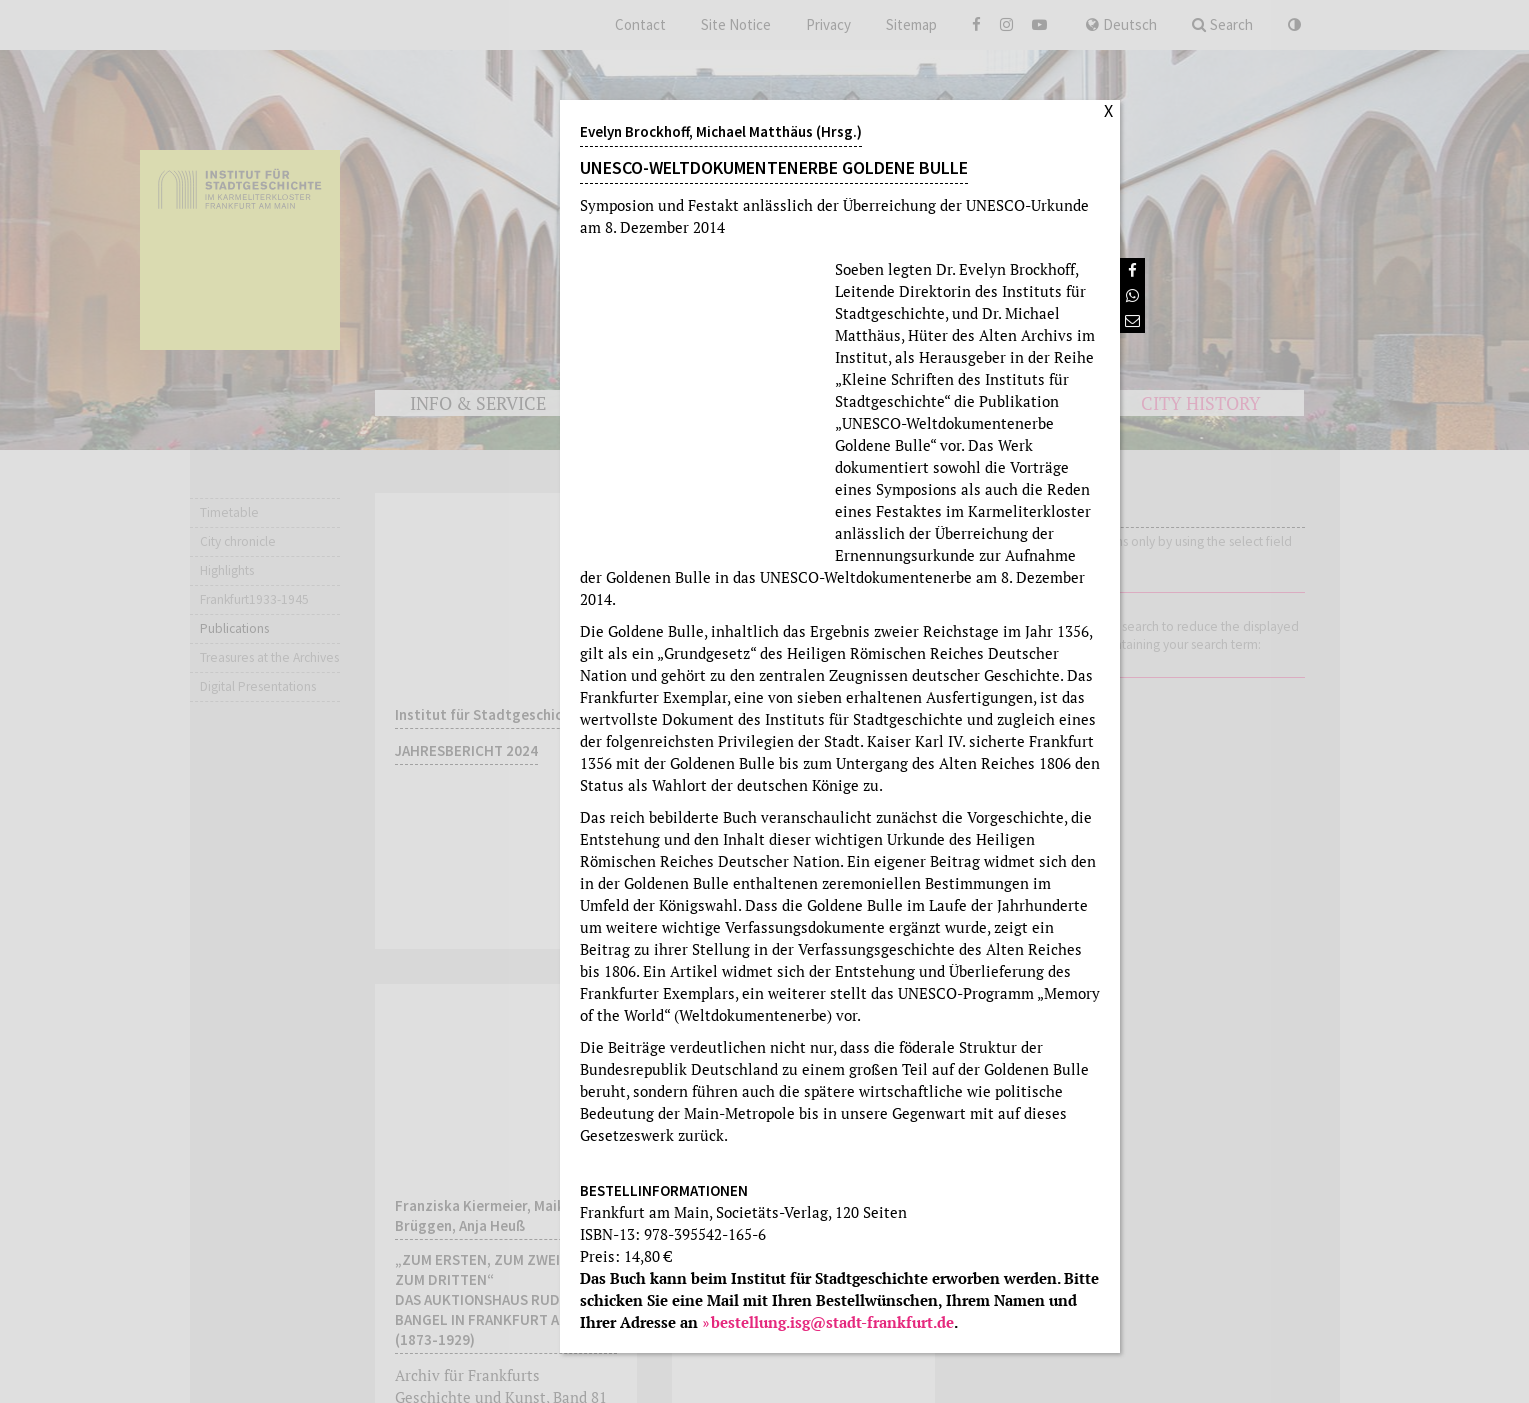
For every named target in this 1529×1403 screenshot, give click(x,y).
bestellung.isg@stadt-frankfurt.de (832, 1322)
